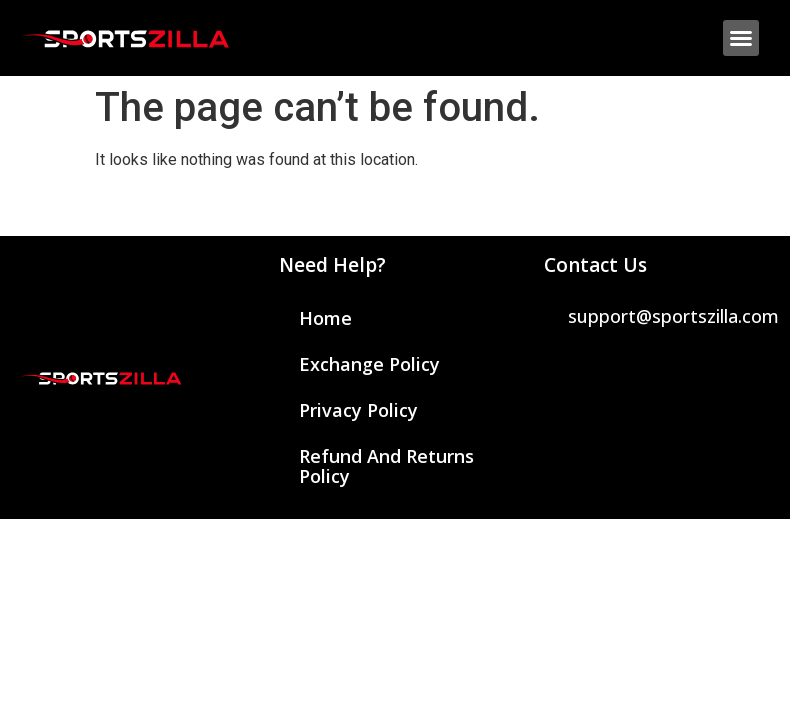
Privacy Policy (358, 410)
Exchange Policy (369, 364)
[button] (741, 38)
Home (325, 318)
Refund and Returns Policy (386, 466)
